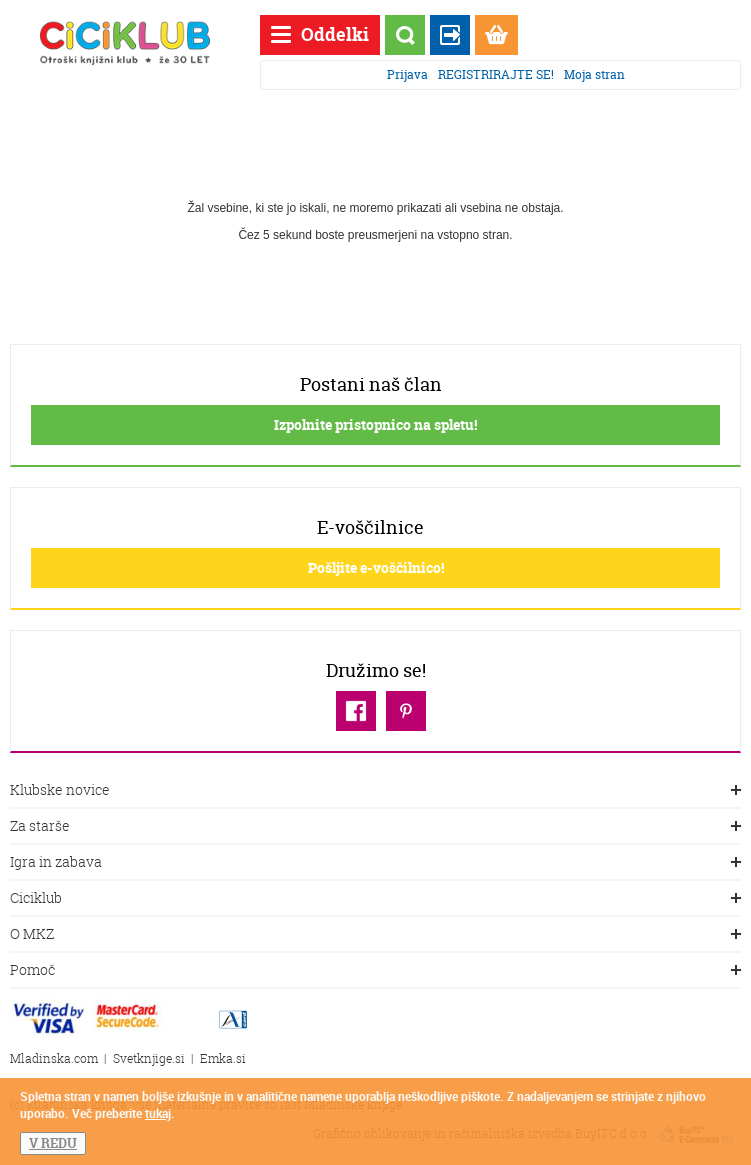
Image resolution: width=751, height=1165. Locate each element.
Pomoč (375, 971)
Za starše (375, 827)
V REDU (53, 1143)
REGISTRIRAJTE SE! (496, 74)
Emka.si (223, 1058)
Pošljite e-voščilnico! (376, 567)
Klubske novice (375, 791)
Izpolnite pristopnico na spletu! (375, 424)
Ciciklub (375, 899)
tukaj (158, 1113)
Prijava (407, 74)
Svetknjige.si (149, 1058)
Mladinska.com (54, 1058)
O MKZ (375, 935)
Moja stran (594, 74)
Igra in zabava (375, 863)
